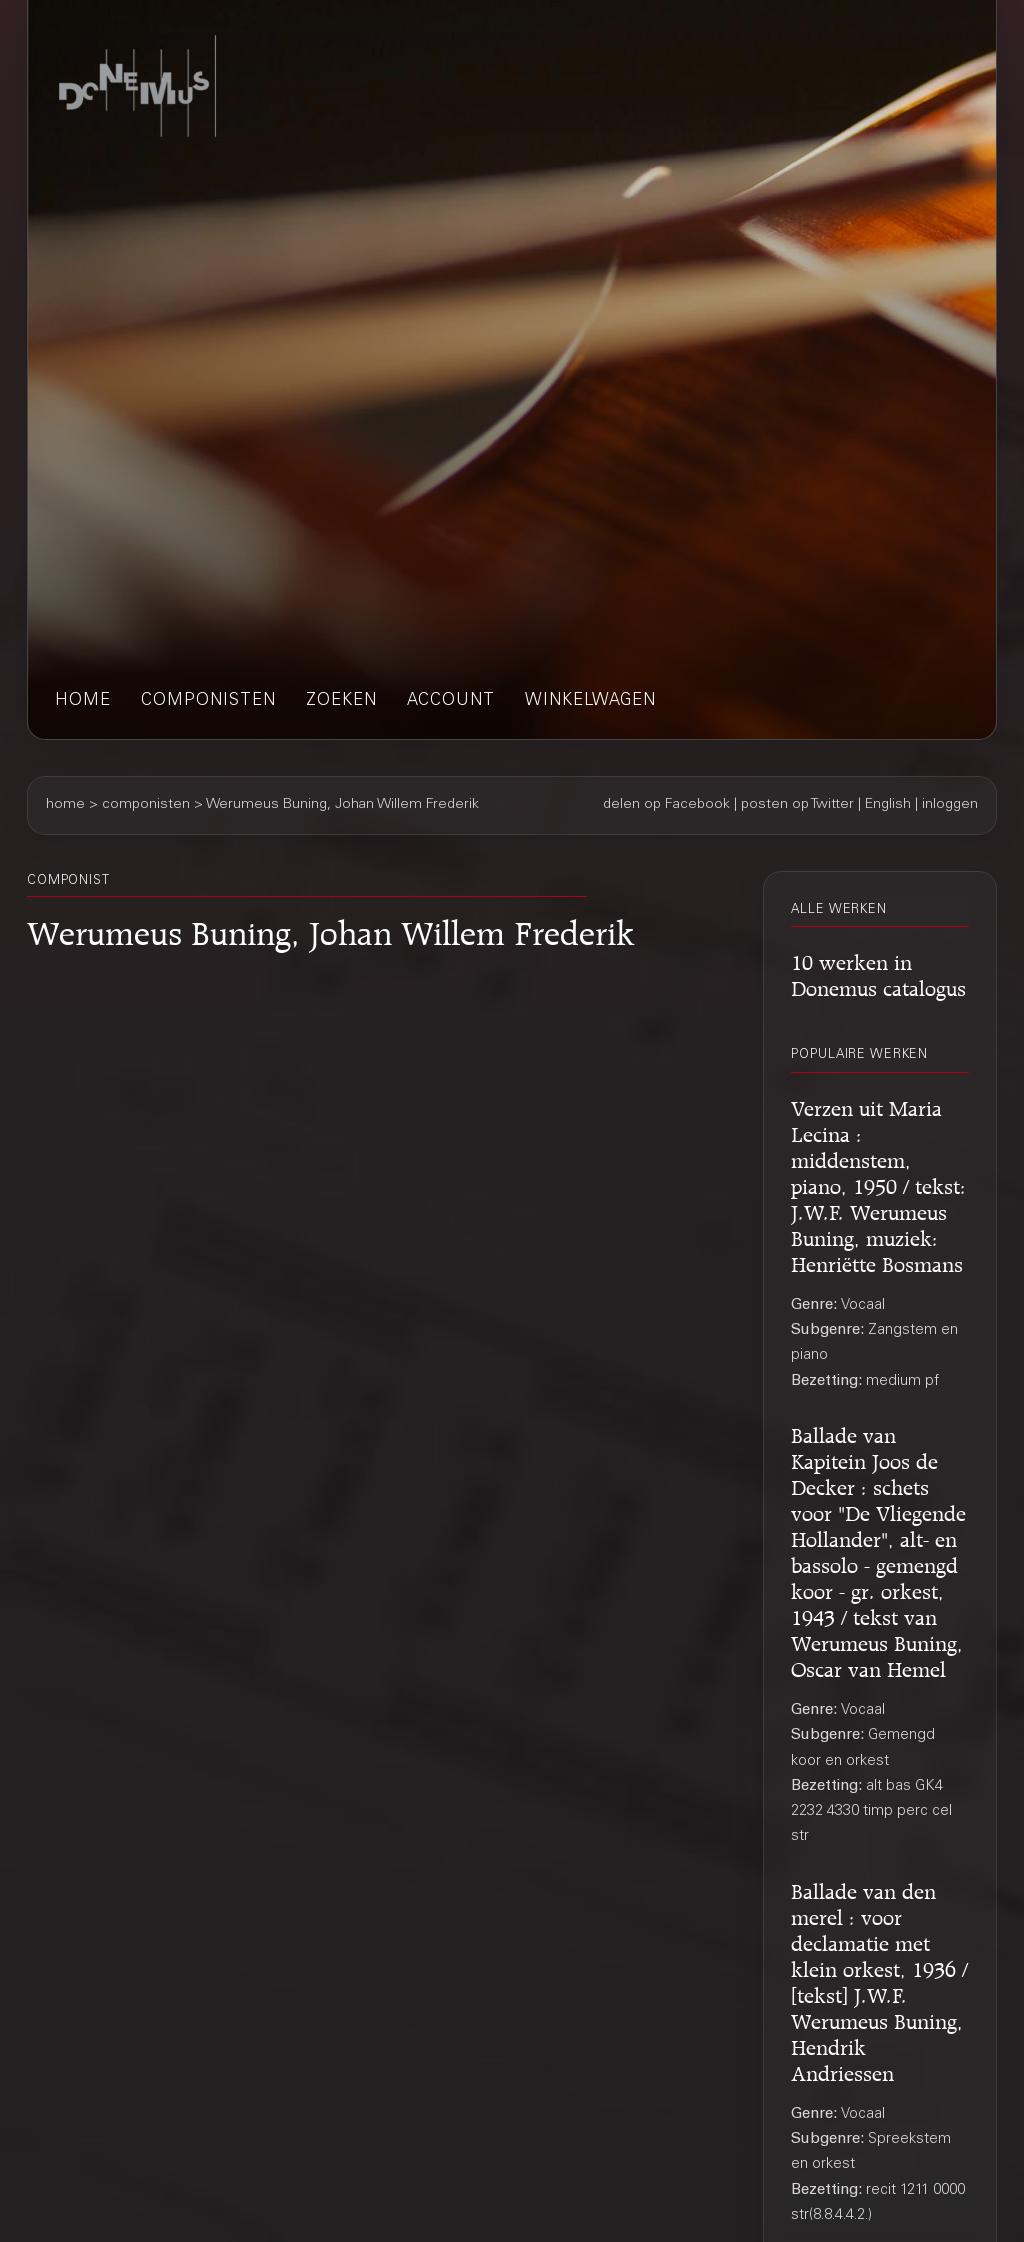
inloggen (950, 805)
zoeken (341, 701)
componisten (208, 701)
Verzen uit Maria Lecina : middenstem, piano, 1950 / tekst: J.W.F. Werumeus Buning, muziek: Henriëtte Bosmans (878, 1183)
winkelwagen (590, 701)
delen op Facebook (666, 805)
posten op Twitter (797, 805)
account (451, 701)
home (83, 701)
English (888, 805)
